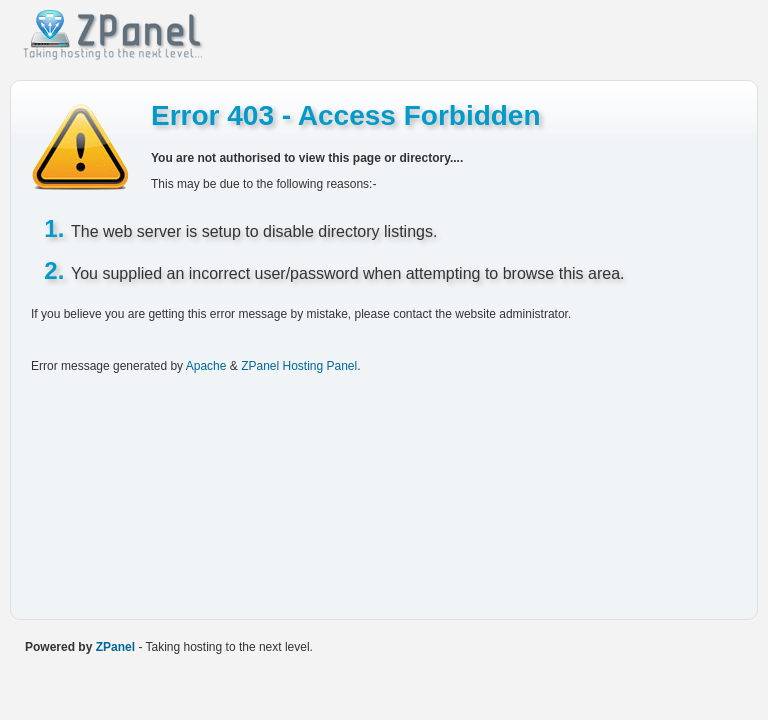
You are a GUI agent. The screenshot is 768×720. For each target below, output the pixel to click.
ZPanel (115, 647)
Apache (206, 366)
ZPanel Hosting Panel (299, 366)
